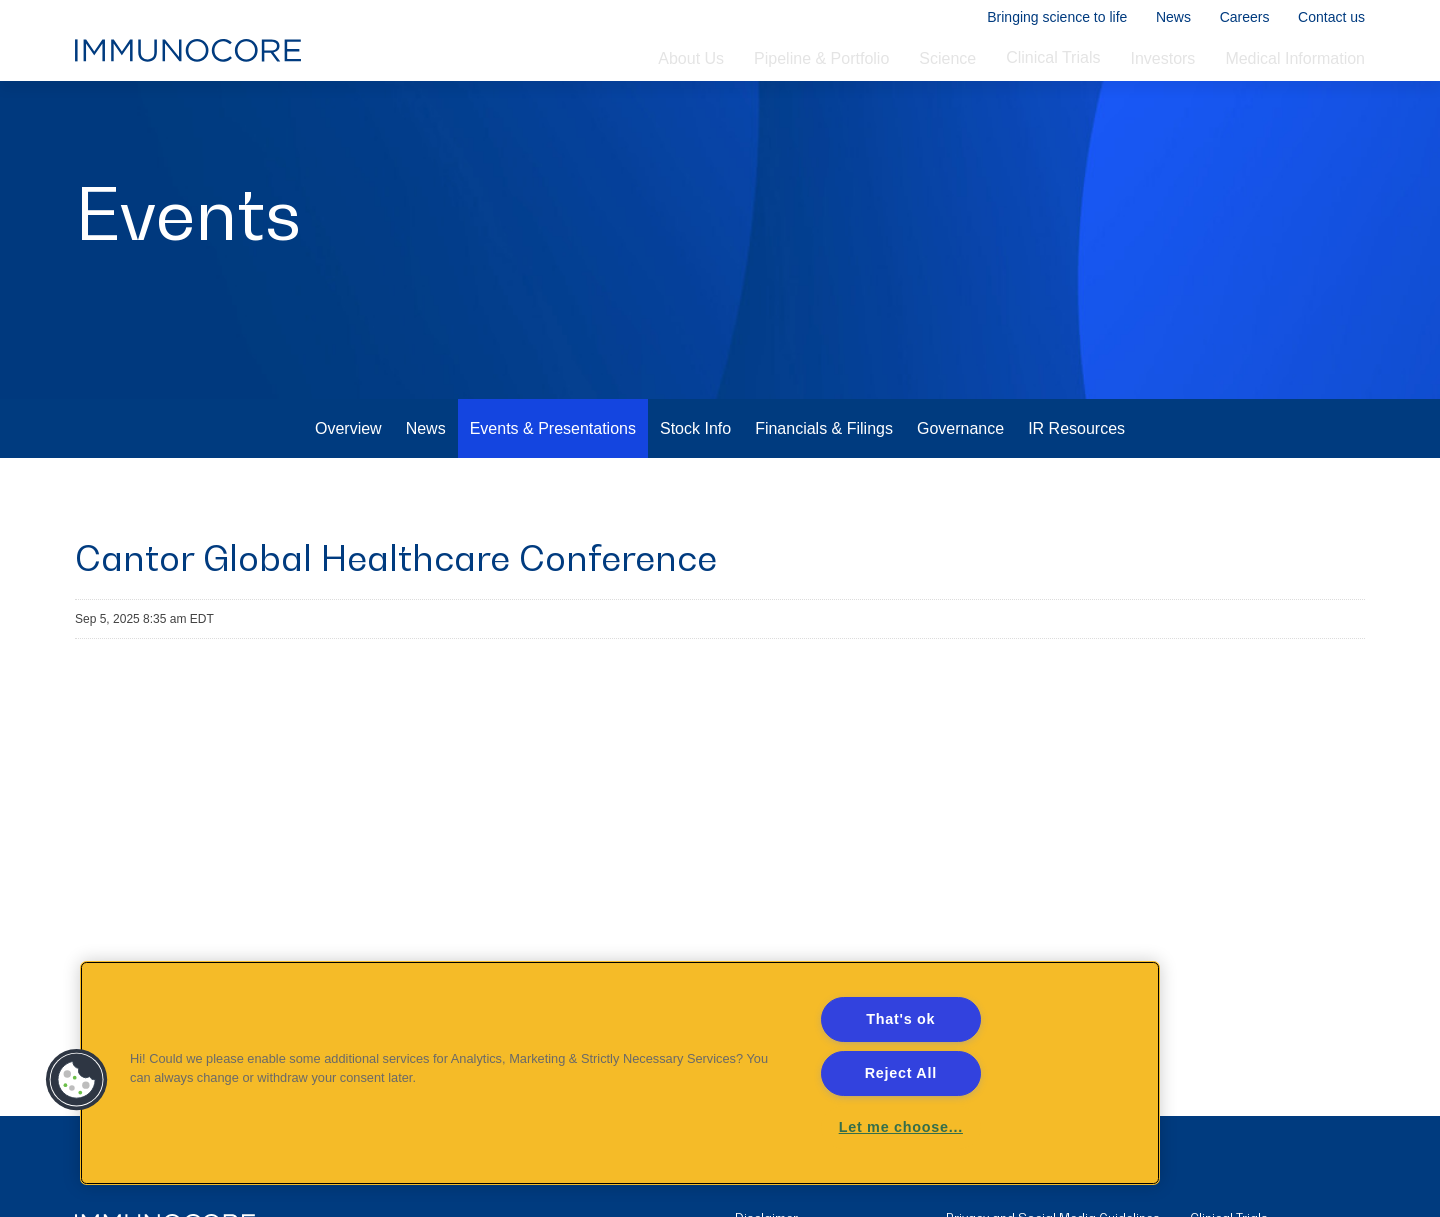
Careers (1244, 18)
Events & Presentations (553, 484)
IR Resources (1076, 484)
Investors (1162, 60)
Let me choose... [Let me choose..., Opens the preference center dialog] (901, 1127)
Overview (348, 484)
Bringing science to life (1056, 18)
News (1172, 18)
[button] (77, 1080)
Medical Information (1295, 60)
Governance (960, 484)
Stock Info (695, 484)
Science (947, 60)
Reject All (901, 1073)
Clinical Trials (1053, 59)
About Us (691, 60)
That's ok (900, 1019)
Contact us (1331, 18)
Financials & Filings (824, 484)
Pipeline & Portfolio (821, 60)
